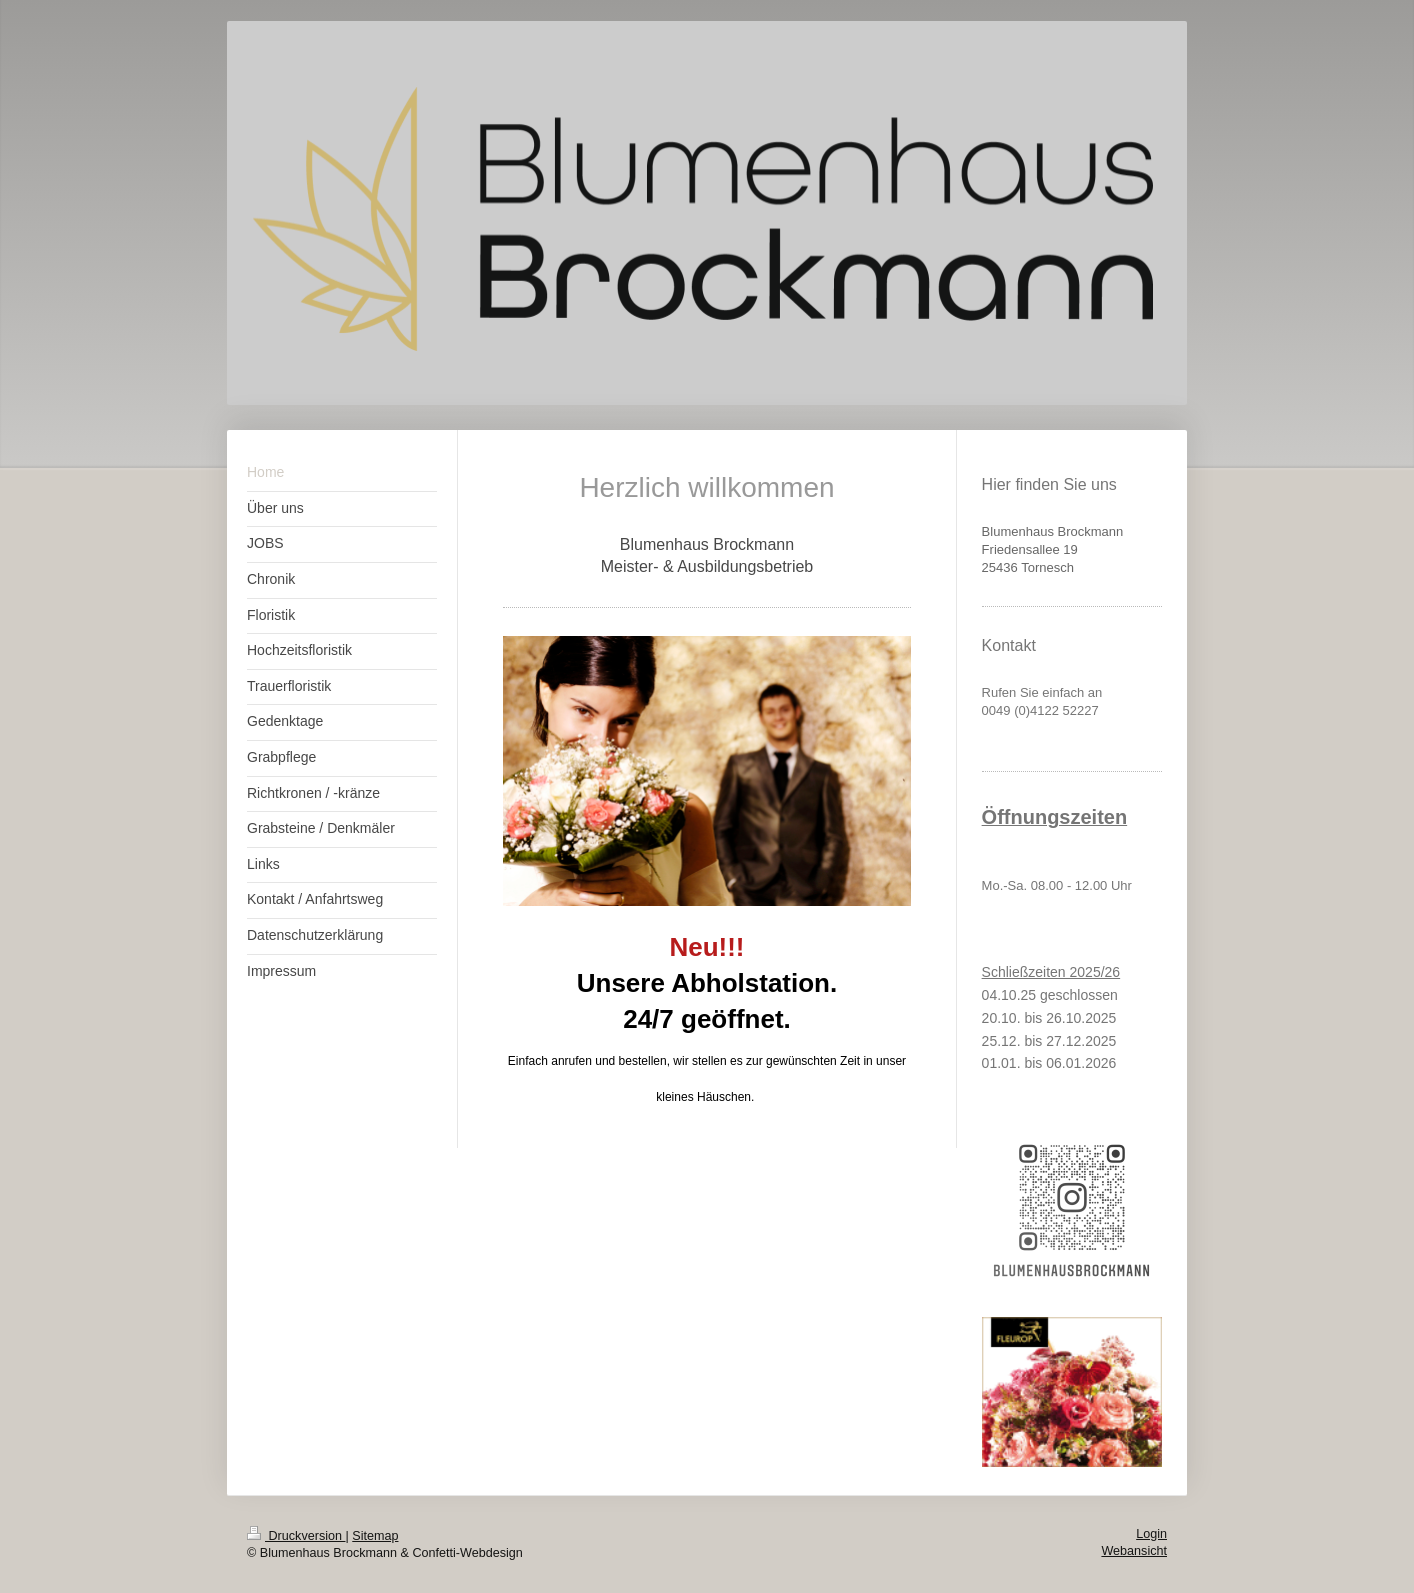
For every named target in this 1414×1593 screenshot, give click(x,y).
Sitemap (375, 1536)
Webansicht (1134, 1551)
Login (1151, 1534)
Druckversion (296, 1536)
